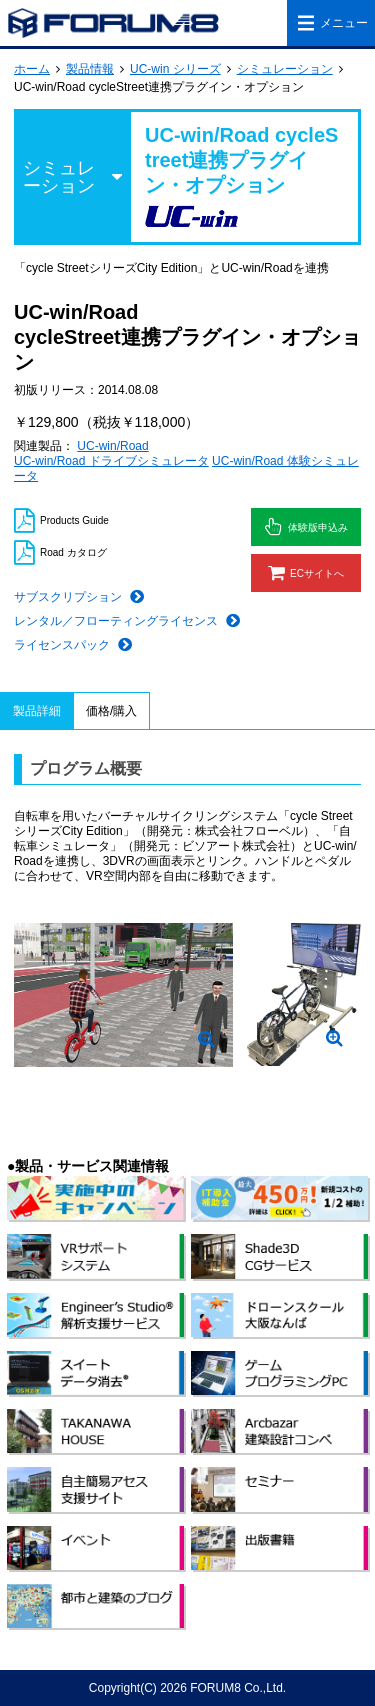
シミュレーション (285, 69)
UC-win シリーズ (175, 69)
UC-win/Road (112, 446)
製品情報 (90, 69)
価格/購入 (111, 711)
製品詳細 (37, 711)
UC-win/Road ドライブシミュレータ (111, 461)
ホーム (32, 69)
